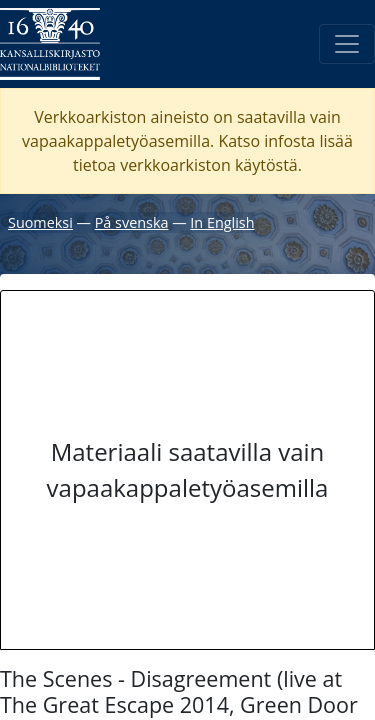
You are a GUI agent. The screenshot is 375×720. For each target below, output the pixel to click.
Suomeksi (40, 222)
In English (222, 222)
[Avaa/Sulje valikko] (347, 44)
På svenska (132, 222)
